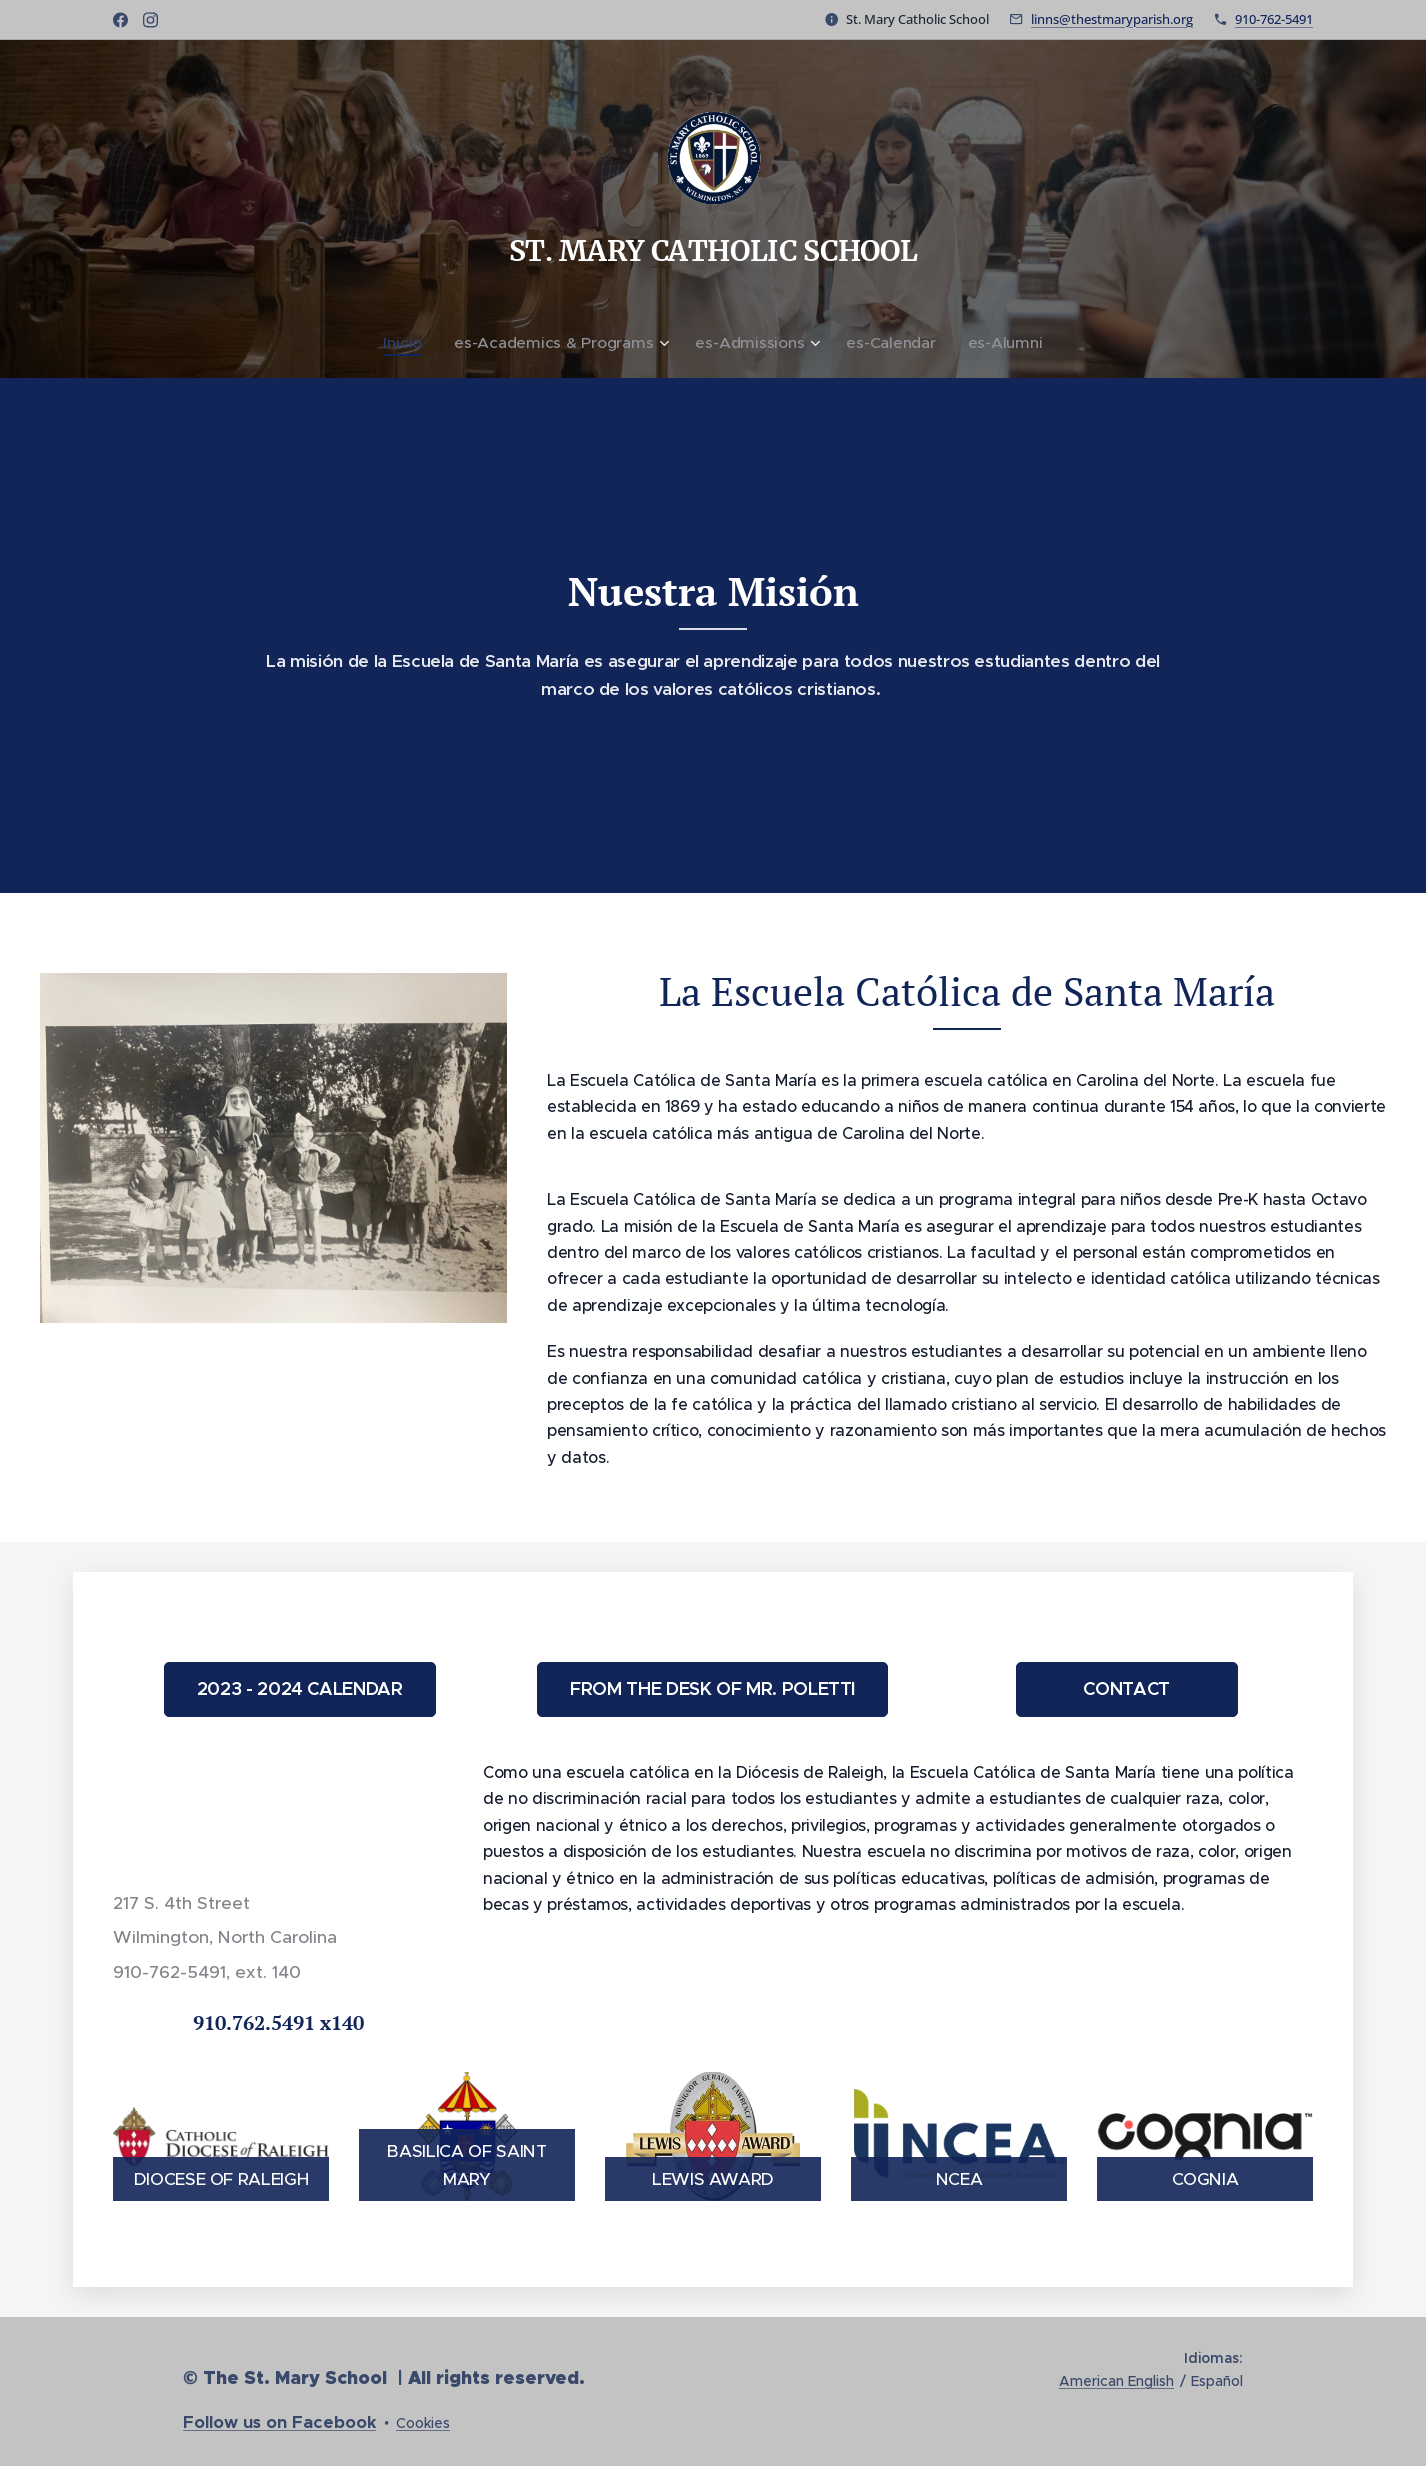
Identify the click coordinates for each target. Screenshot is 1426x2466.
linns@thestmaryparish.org (1112, 19)
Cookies (423, 2423)
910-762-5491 (1274, 19)
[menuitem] (416, 343)
